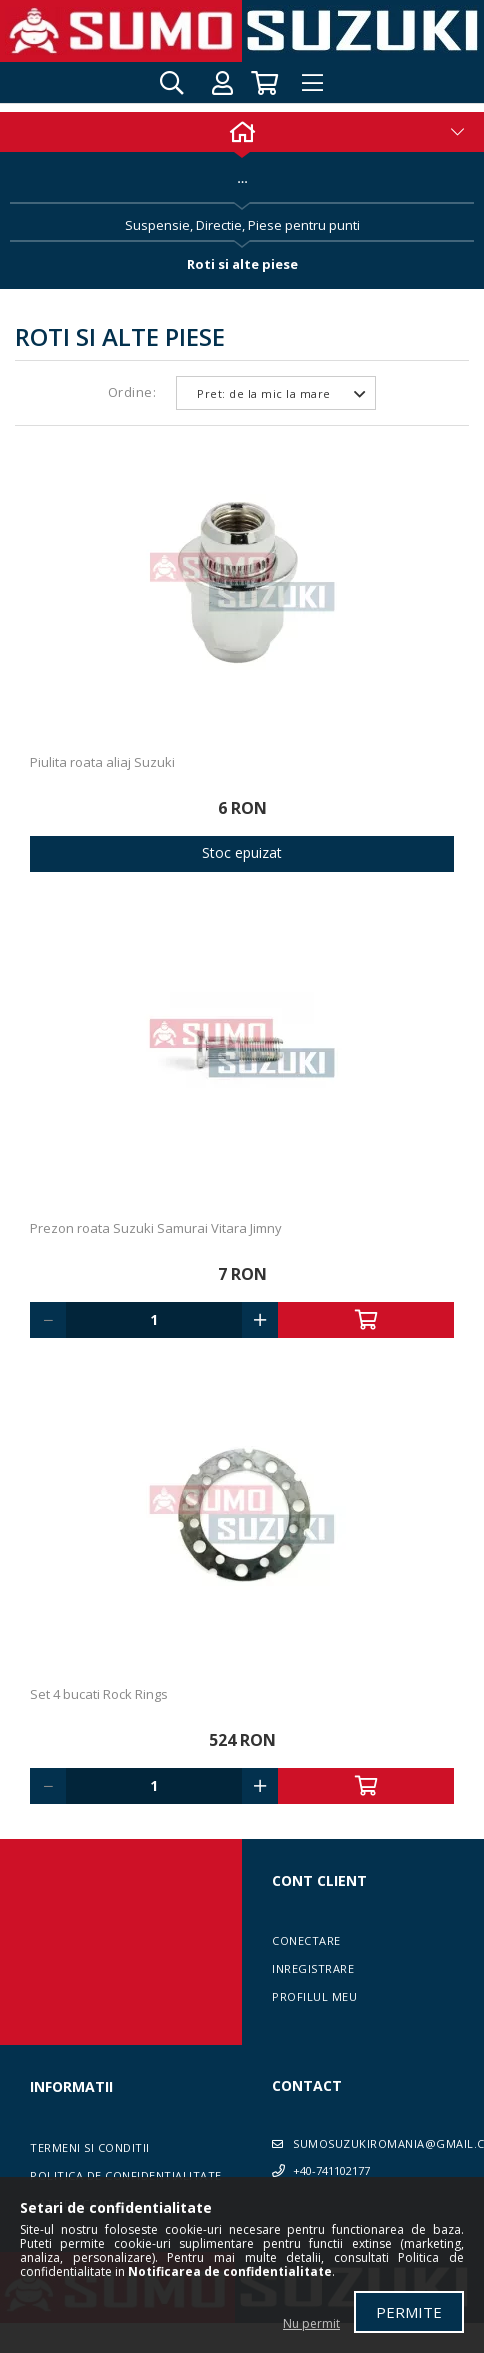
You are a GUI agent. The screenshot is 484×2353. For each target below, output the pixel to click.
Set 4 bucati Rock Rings (99, 1694)
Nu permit (311, 2323)
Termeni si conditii (90, 2147)
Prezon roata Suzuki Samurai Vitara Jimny (156, 1228)
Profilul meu (314, 1996)
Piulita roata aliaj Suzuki (102, 762)
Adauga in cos (366, 1320)
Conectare (306, 1940)
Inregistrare (313, 1968)
